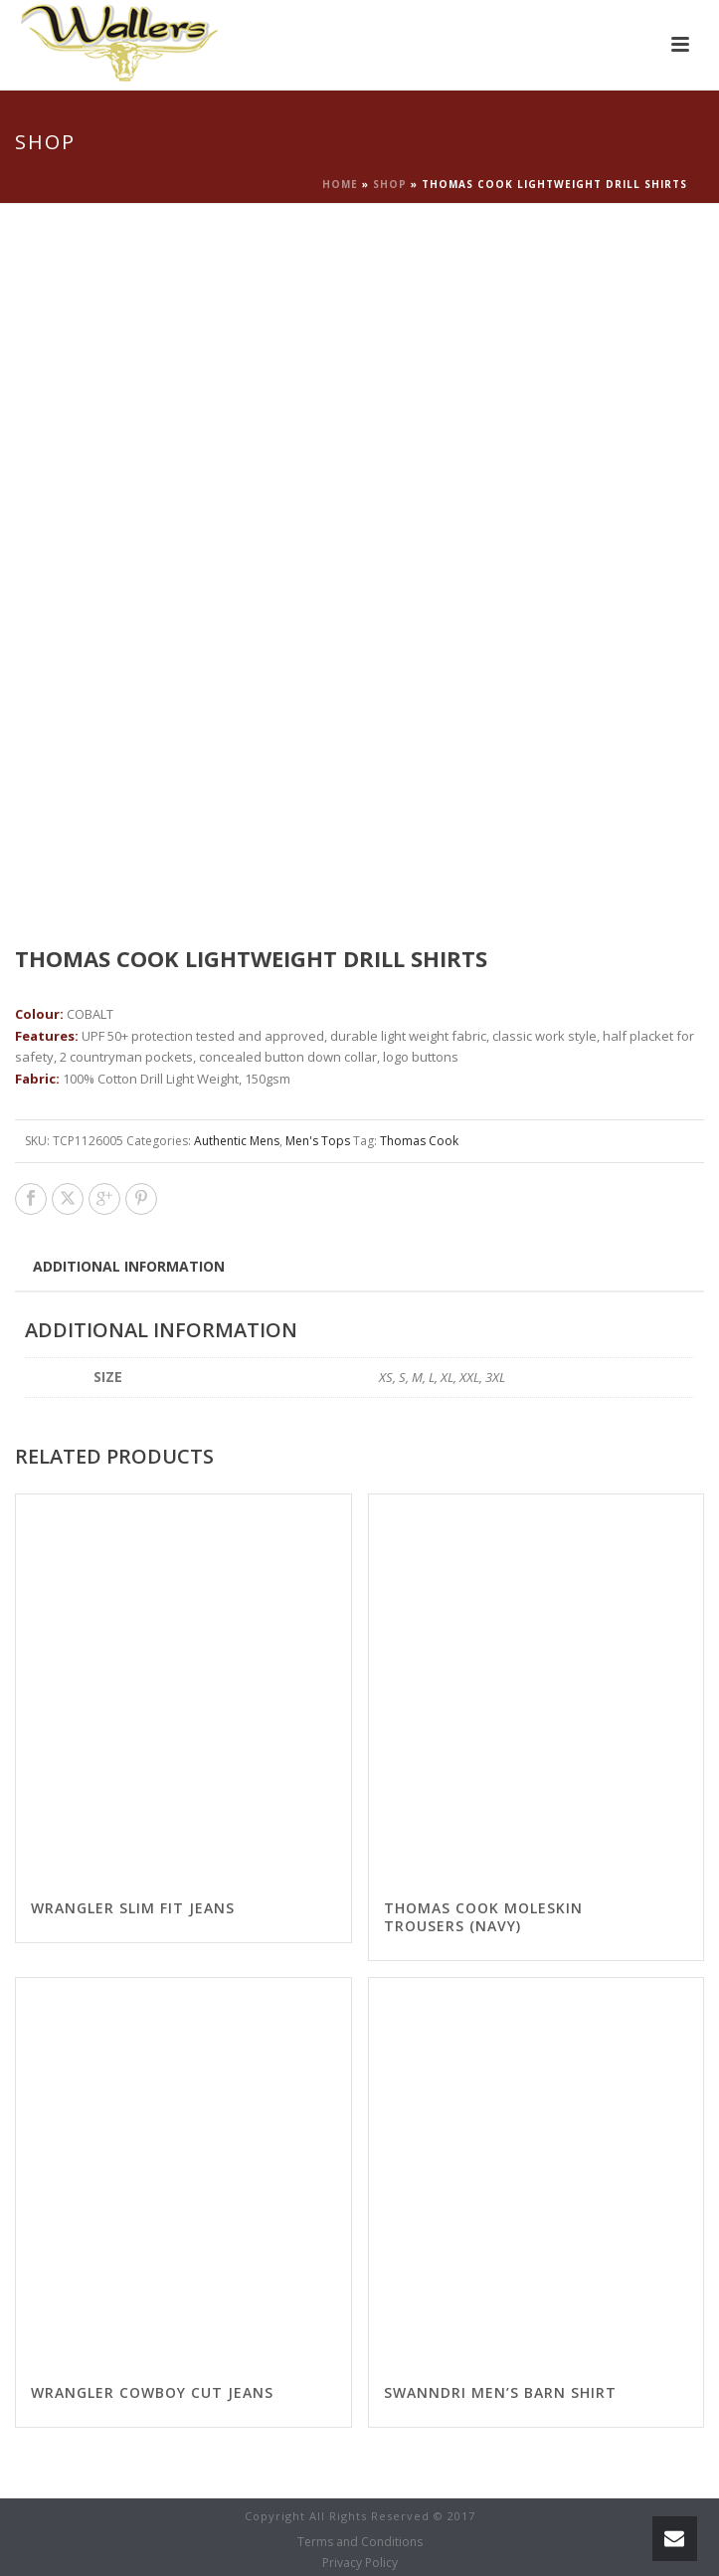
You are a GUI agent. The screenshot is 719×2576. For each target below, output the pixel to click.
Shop (390, 184)
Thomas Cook (419, 1140)
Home (340, 184)
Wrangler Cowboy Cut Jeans (152, 2392)
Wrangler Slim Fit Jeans (133, 1907)
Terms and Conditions (360, 2542)
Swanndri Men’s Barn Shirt (500, 2392)
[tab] (129, 1265)
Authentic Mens (236, 1140)
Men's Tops (317, 1140)
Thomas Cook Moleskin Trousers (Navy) (483, 1916)
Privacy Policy (360, 2563)
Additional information (129, 1266)
